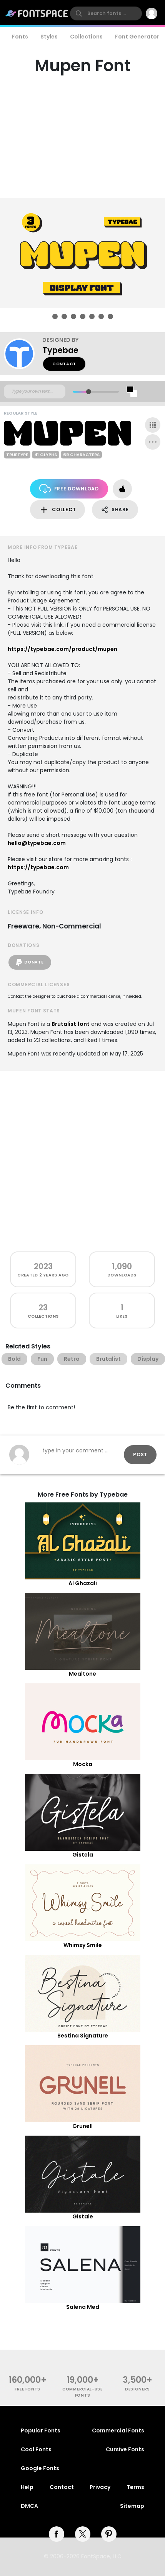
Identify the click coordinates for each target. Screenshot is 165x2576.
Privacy (100, 2487)
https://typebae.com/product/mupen (62, 649)
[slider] (88, 391)
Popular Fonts (40, 2430)
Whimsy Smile (82, 1945)
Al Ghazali (82, 1583)
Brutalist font (71, 1024)
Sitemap (132, 2506)
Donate (29, 962)
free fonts (27, 2389)
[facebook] (56, 2534)
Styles (49, 36)
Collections (86, 36)
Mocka (82, 1764)
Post (140, 1454)
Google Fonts (40, 2468)
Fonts (20, 36)
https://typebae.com (38, 867)
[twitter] (82, 2534)
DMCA (29, 2506)
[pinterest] (109, 2534)
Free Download (69, 488)
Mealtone (82, 1674)
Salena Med (82, 2307)
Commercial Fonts (118, 2430)
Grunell (82, 2126)
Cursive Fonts (125, 2449)
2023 (43, 1266)
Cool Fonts (36, 2449)
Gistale (82, 2216)
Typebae (60, 350)
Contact (64, 364)
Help (27, 2487)
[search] (106, 13)
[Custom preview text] (34, 391)
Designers (137, 2389)
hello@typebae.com (37, 843)
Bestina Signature (82, 2035)
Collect (57, 510)
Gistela (82, 1854)
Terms (135, 2487)
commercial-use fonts (82, 2392)
